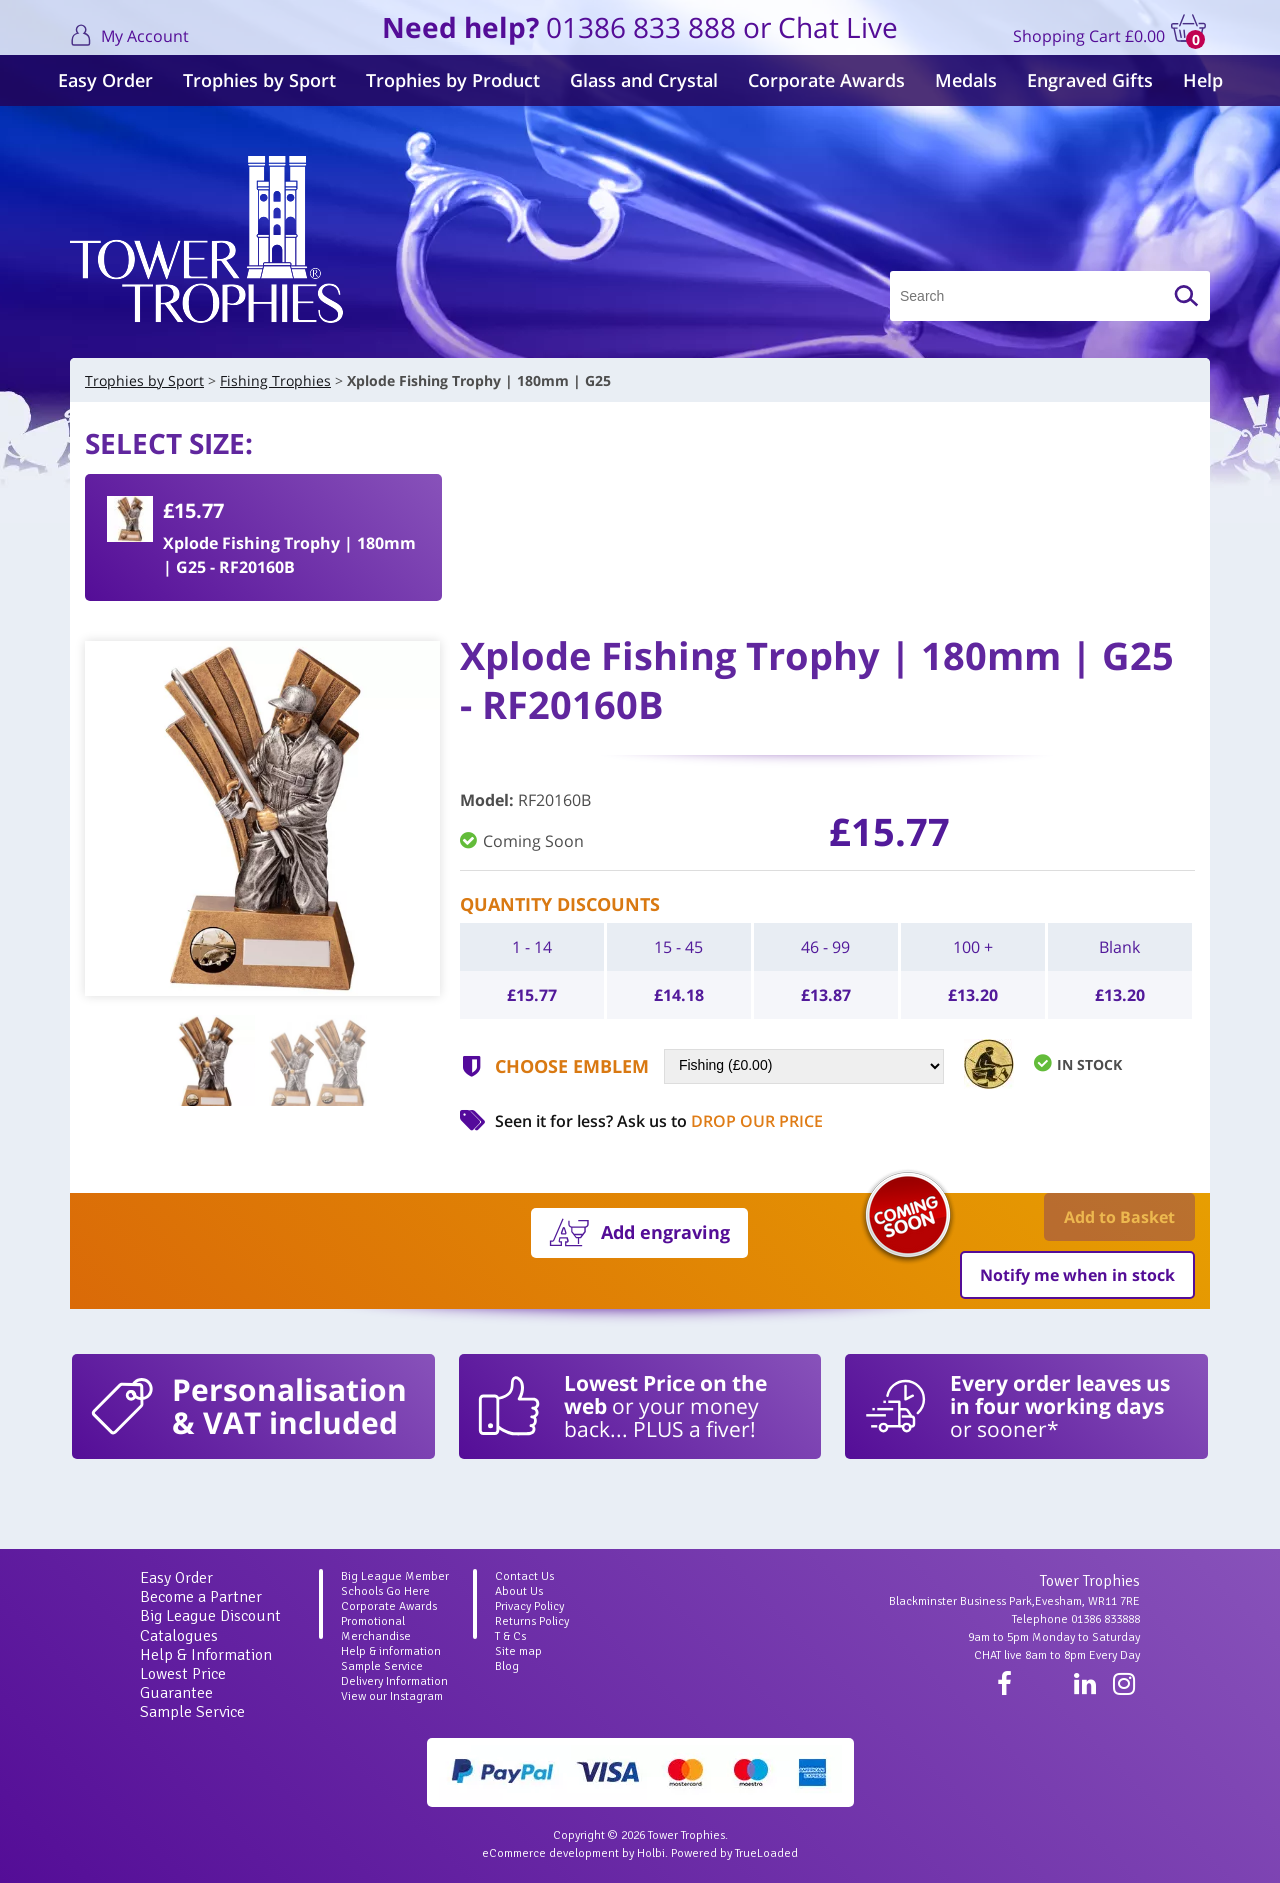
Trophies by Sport (259, 80)
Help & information (391, 1651)
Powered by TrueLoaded (734, 1853)
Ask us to (720, 1121)
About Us (519, 1591)
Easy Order (105, 80)
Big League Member (395, 1576)
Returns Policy (532, 1621)
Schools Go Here (385, 1591)
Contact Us (524, 1576)
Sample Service (192, 1712)
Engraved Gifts (1090, 80)
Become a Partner (201, 1597)
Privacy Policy (529, 1606)
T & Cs (510, 1636)
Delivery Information (394, 1681)
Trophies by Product (453, 80)
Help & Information (206, 1655)
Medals (966, 80)
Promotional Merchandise (376, 1629)
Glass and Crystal (644, 80)
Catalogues (179, 1636)
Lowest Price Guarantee (183, 1683)
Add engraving (665, 1232)
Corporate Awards (826, 80)
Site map (518, 1651)
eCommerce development (550, 1853)
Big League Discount (210, 1616)
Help (1203, 80)
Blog (507, 1666)
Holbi (651, 1853)
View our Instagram (392, 1696)
